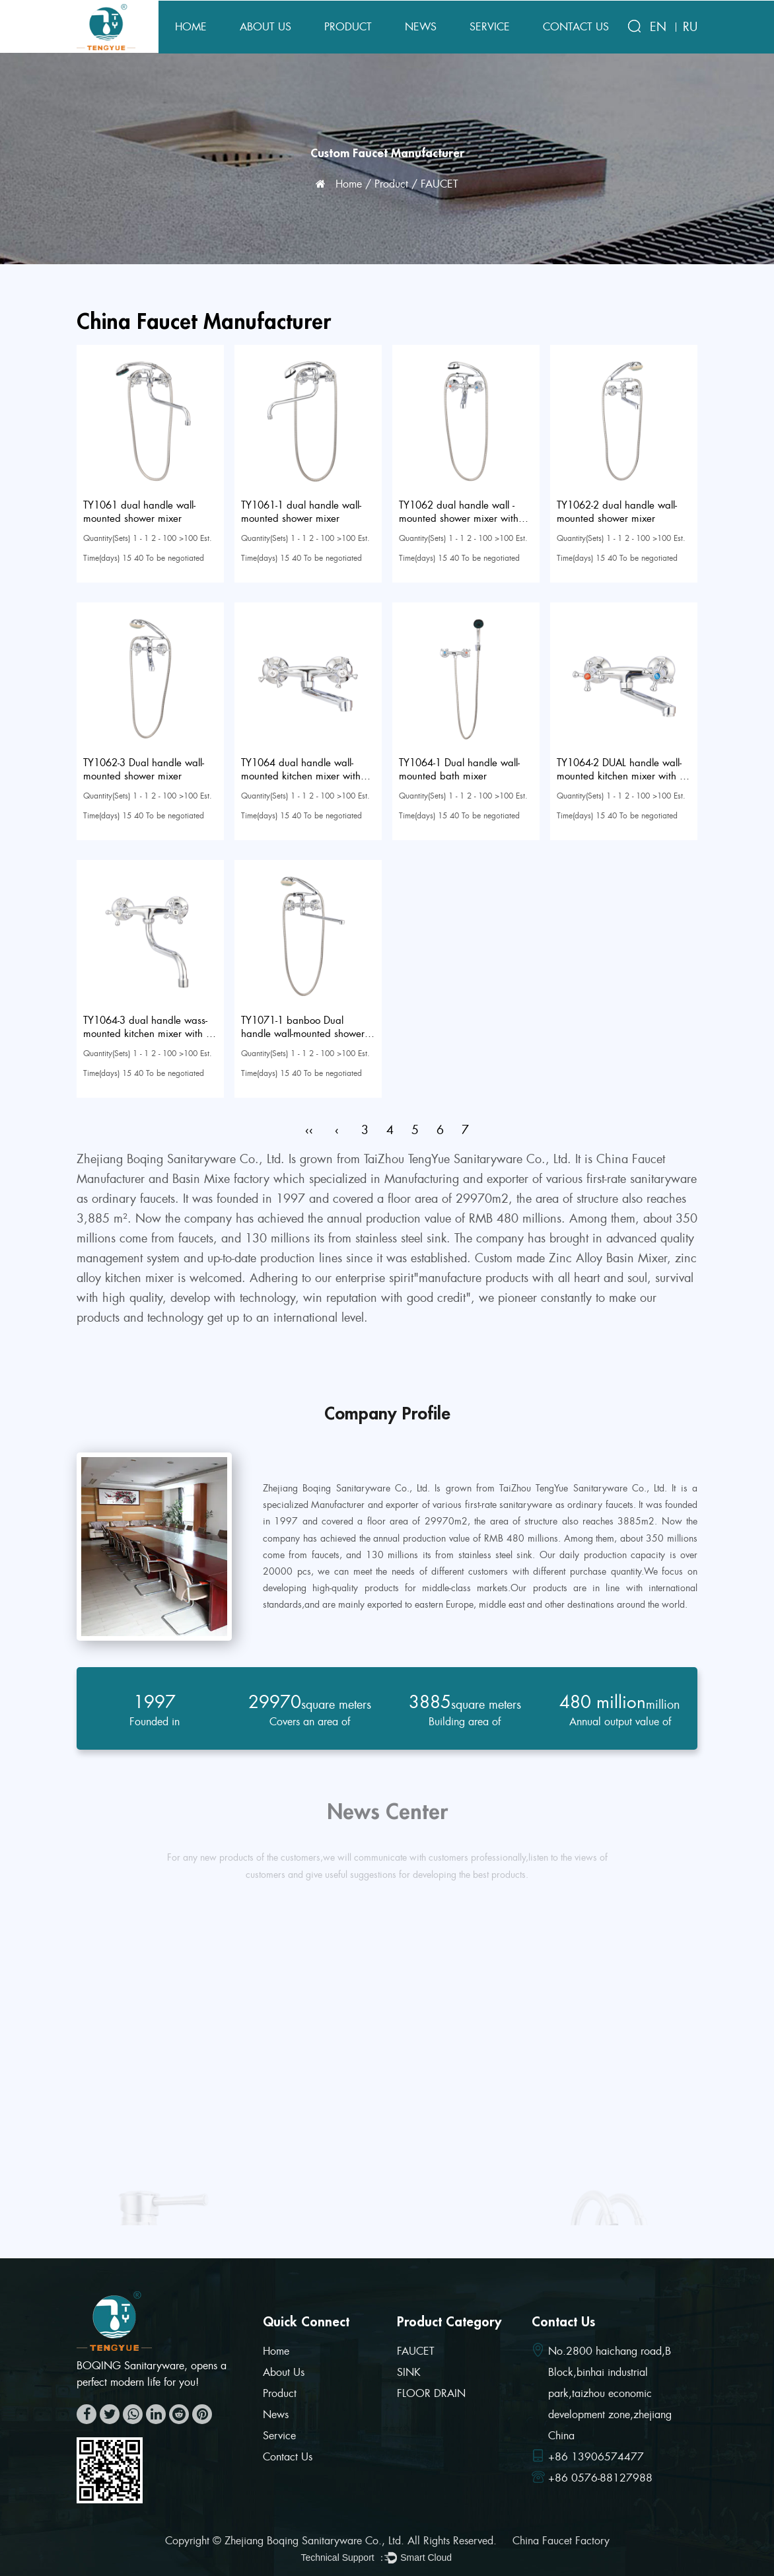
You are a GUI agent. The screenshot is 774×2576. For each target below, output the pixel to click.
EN (658, 27)
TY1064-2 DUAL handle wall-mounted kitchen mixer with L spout (620, 776)
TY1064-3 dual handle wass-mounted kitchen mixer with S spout (147, 1034)
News (421, 27)
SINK (409, 2372)
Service (490, 27)
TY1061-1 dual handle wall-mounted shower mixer (301, 512)
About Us (265, 27)
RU (690, 27)
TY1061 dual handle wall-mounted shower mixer (139, 512)
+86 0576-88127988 (600, 2478)
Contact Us (576, 27)
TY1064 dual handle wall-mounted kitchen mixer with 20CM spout (301, 776)
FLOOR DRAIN (431, 2393)
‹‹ (309, 1130)
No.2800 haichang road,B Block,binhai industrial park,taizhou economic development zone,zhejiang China (610, 2393)
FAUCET (416, 2351)
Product (348, 27)
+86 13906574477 (596, 2457)
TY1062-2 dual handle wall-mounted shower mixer (617, 512)
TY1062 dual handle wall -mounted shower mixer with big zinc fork (458, 518)
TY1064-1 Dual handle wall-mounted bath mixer (459, 769)
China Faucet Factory (561, 2541)
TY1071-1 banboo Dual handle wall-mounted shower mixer (303, 1034)
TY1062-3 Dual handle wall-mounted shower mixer (143, 769)
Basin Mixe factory (220, 1179)
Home (191, 27)
